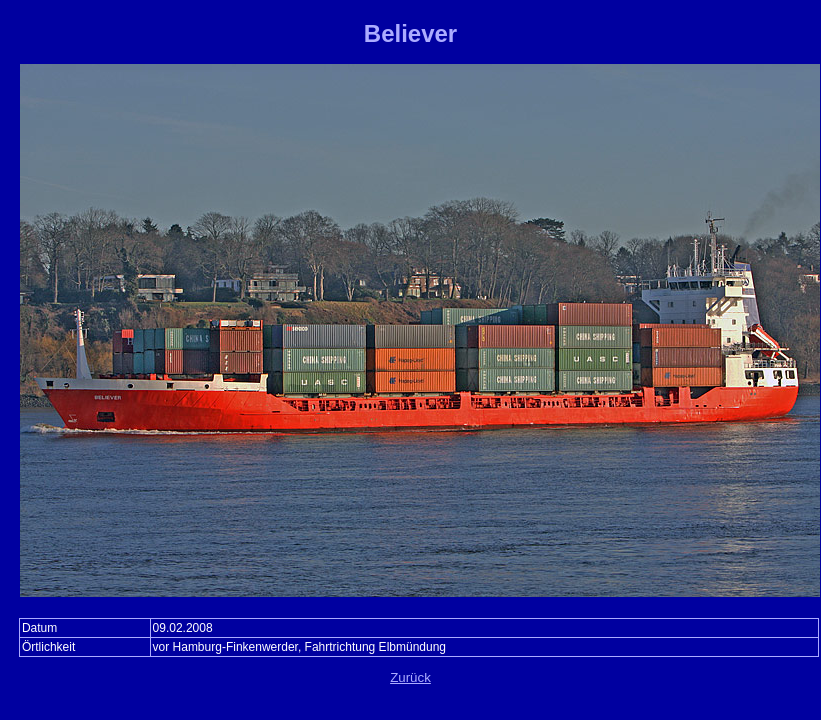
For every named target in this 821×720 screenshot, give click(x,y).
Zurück (410, 677)
